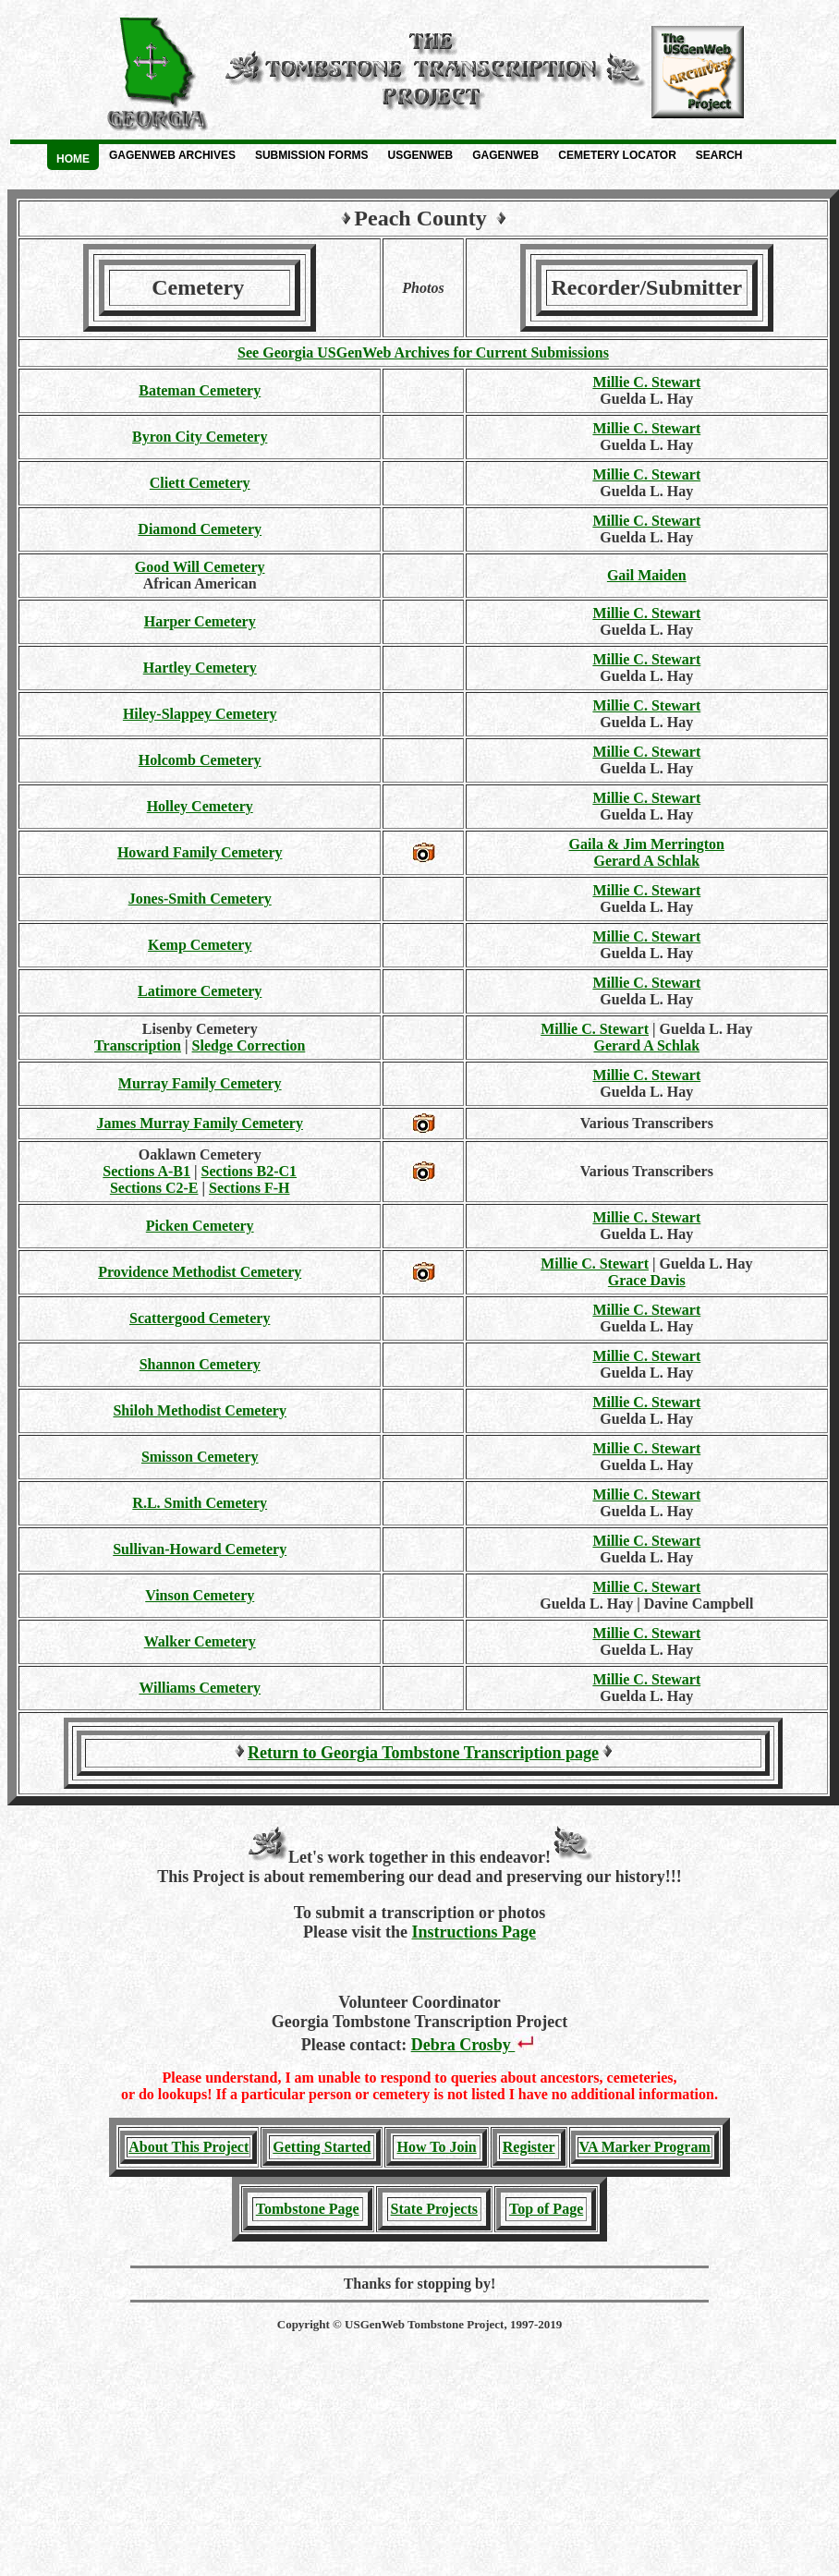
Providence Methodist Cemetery (199, 1272)
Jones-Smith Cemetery (200, 898)
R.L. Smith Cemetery (199, 1503)
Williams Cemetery (200, 1687)
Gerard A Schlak (646, 861)
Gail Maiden (647, 575)
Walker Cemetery (200, 1641)
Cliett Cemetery (200, 483)
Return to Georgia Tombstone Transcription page (423, 1753)
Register (529, 2147)
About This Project (188, 2147)
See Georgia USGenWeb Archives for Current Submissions (423, 352)
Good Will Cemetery (200, 567)
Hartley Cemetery (200, 667)
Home (73, 158)
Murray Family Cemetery (200, 1083)
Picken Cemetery (200, 1225)
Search (719, 155)
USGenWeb (421, 155)
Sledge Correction (249, 1045)
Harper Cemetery (200, 621)
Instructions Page (473, 1932)
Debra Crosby (475, 2044)
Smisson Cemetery (200, 1456)
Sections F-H (249, 1188)
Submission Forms (312, 155)
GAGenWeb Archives (172, 155)
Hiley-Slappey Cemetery (200, 714)
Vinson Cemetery (199, 1595)
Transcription (137, 1045)
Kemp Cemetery (199, 945)
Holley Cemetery (200, 806)
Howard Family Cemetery (200, 852)
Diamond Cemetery (199, 529)
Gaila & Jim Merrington (646, 844)
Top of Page (546, 2209)
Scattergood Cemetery (199, 1318)
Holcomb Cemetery (200, 760)
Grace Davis (647, 1280)
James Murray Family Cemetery (199, 1123)
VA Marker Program (645, 2147)
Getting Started (322, 2147)
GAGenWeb (505, 155)
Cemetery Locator (617, 155)
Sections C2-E (154, 1188)
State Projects (434, 2209)
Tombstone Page (307, 2209)
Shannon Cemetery (200, 1364)
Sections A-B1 (146, 1171)
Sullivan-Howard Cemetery (199, 1549)
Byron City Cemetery (199, 436)
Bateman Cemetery (200, 390)
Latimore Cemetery (199, 991)
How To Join (436, 2147)
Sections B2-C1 (249, 1171)
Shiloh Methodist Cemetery (199, 1410)
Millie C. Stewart (646, 382)
